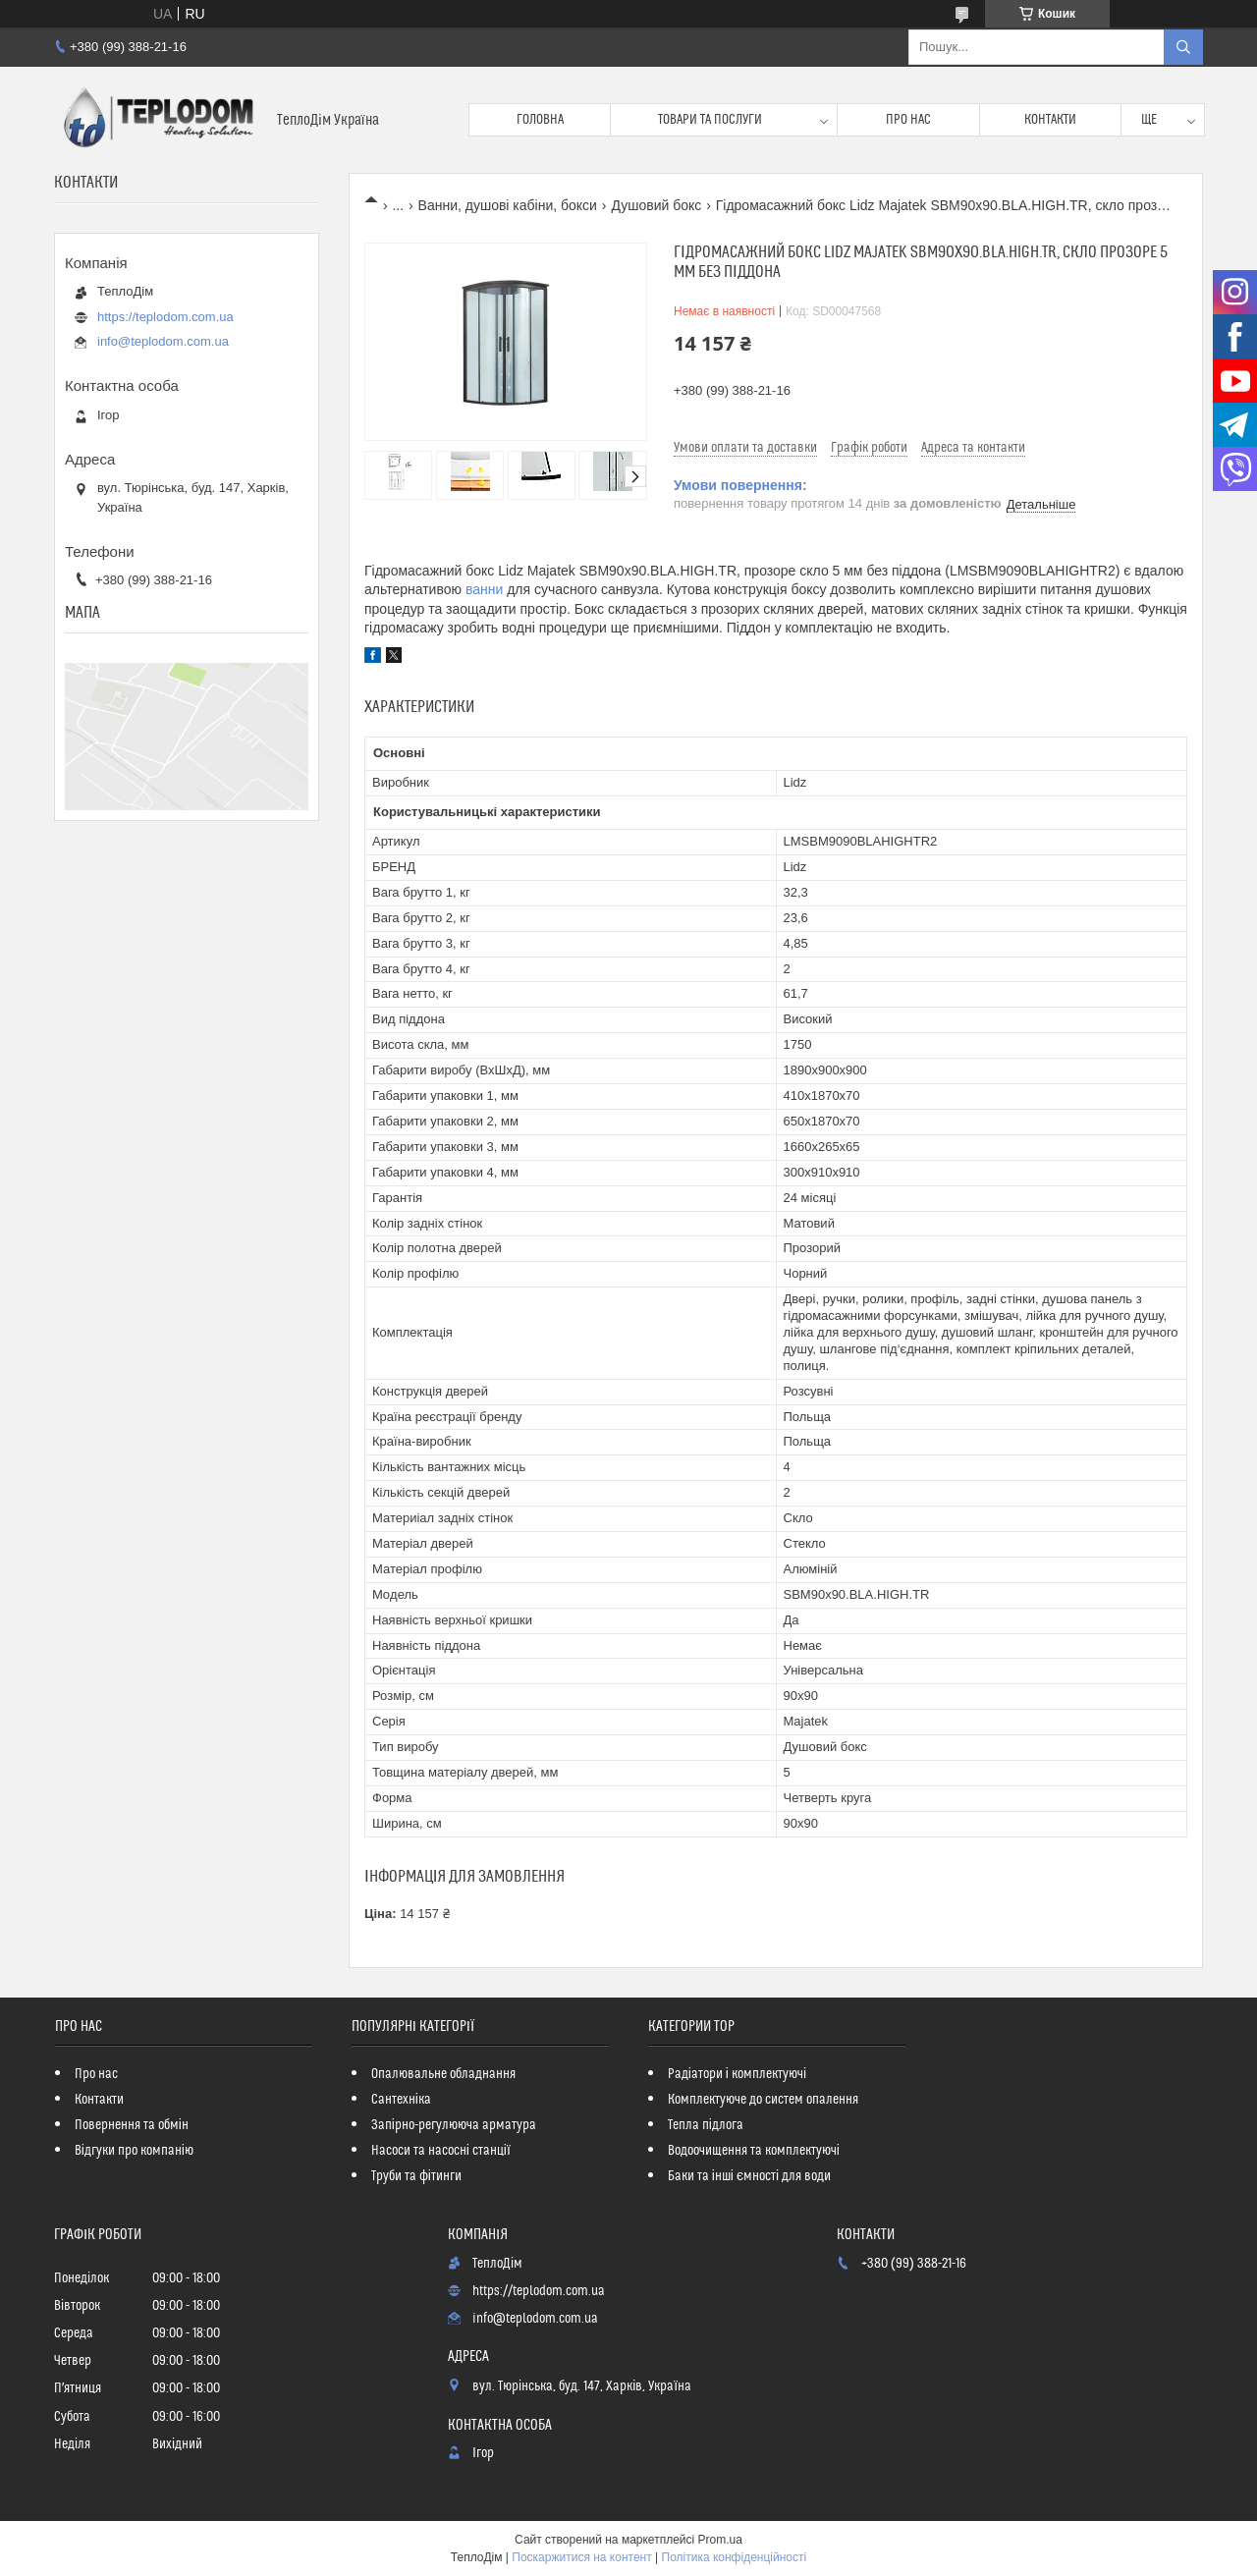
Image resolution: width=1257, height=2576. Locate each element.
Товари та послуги (710, 120)
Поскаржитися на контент (581, 2557)
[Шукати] (1183, 47)
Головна (540, 120)
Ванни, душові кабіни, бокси (507, 205)
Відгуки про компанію (134, 2151)
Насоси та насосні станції (441, 2151)
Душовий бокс (656, 205)
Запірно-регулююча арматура (453, 2125)
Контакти (1050, 120)
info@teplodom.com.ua (163, 341)
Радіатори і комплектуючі (737, 2074)
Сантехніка (401, 2100)
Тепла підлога (705, 2125)
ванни (484, 589)
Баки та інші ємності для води (749, 2176)
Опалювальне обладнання (443, 2074)
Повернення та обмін (132, 2125)
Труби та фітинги (416, 2176)
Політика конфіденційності (734, 2557)
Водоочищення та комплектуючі (754, 2151)
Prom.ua (720, 2540)
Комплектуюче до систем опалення (763, 2100)
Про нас (908, 120)
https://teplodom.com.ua (165, 316)
